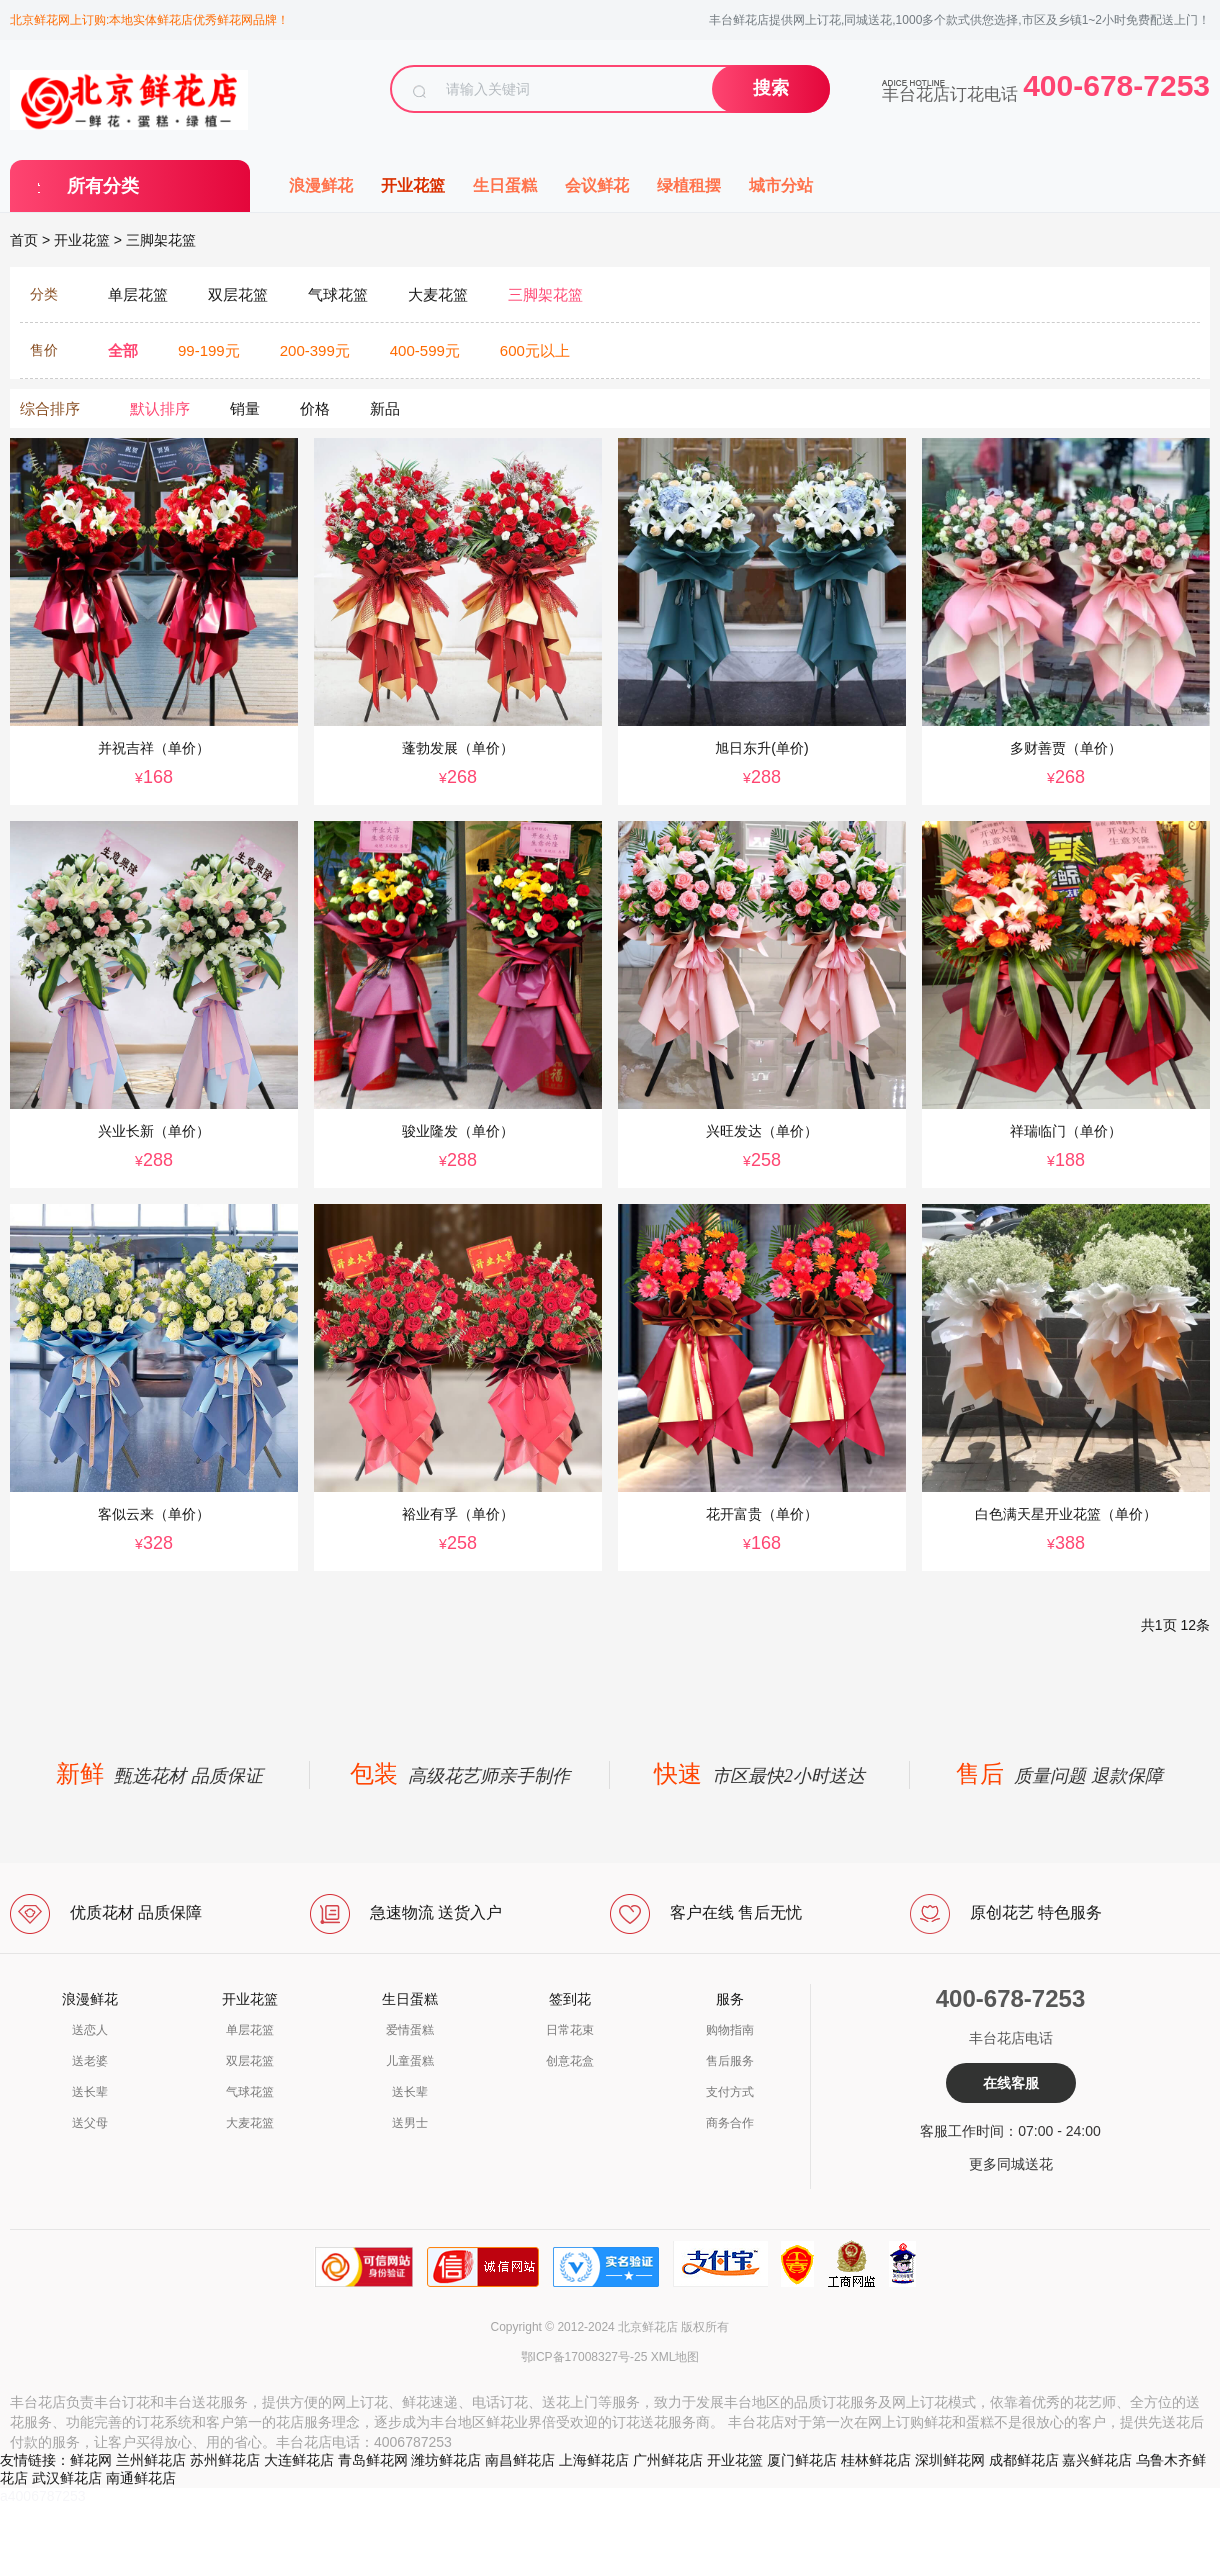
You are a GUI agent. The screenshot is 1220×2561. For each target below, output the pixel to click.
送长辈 (90, 2092)
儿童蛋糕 (410, 2061)
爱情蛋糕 (410, 2030)
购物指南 (730, 2030)
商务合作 (730, 2123)
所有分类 (103, 186)
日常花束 (570, 2030)
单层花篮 (250, 2030)
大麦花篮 (250, 2123)
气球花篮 (250, 2092)
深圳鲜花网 (950, 2460)
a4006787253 (43, 2496)
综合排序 (50, 408)
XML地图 (675, 2357)
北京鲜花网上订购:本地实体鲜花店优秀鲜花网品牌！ (149, 20)
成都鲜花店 (1024, 2460)
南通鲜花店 (141, 2478)
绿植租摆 (689, 185)
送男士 (410, 2123)
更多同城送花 (1011, 2164)
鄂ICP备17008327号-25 (584, 2357)
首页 (24, 240)
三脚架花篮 (161, 240)
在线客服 (1011, 2083)
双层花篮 (250, 2061)
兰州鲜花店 (151, 2460)
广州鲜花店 (668, 2460)
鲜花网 (91, 2460)
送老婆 (90, 2061)
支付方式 (730, 2092)
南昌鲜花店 (520, 2460)
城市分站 (781, 185)
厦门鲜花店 (802, 2460)
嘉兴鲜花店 (1097, 2460)
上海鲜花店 (594, 2460)
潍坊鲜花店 (446, 2460)
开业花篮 (413, 185)
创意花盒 (570, 2061)
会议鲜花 (597, 185)
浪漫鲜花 (321, 185)
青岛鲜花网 (373, 2460)
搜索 (771, 88)
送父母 (90, 2123)
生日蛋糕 (505, 185)
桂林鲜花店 (876, 2460)
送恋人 (90, 2030)
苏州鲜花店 (225, 2460)
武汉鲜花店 (67, 2478)
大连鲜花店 (299, 2460)
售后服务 (730, 2061)
